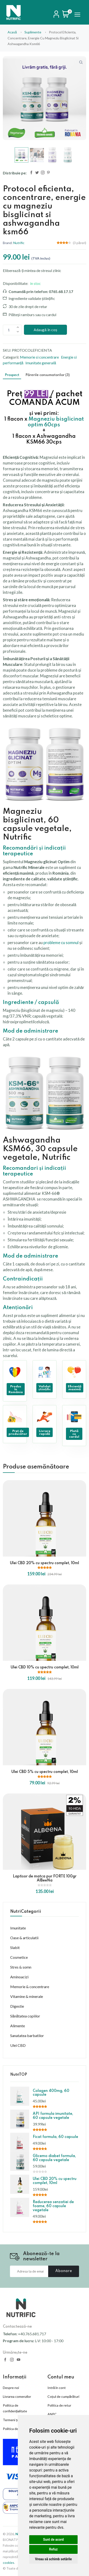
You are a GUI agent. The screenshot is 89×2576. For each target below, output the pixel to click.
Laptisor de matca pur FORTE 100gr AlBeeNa (44, 1878)
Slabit (15, 1947)
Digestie (17, 2006)
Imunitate (18, 1928)
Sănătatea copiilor (25, 2016)
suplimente (32, 32)
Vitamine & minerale (26, 1996)
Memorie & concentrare (29, 1986)
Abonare (63, 2271)
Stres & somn (20, 1967)
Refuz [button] (53, 2549)
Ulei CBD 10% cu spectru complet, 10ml (45, 1667)
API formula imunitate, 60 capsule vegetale (53, 2116)
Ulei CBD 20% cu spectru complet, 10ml (44, 1563)
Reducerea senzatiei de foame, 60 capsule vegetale (53, 2206)
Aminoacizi (19, 1977)
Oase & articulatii (24, 1937)
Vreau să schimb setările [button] (53, 2559)
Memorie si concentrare (39, 357)
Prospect (12, 375)
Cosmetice (19, 1957)
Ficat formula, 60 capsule (55, 2137)
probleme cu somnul (61, 942)
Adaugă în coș (45, 330)
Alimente (17, 2025)
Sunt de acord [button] (53, 2539)
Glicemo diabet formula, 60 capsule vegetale (54, 2158)
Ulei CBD (18, 2045)
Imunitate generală (40, 363)
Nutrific (18, 243)
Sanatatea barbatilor (27, 2035)
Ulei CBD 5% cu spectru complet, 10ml (44, 1772)
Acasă (12, 32)
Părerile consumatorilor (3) (47, 375)
